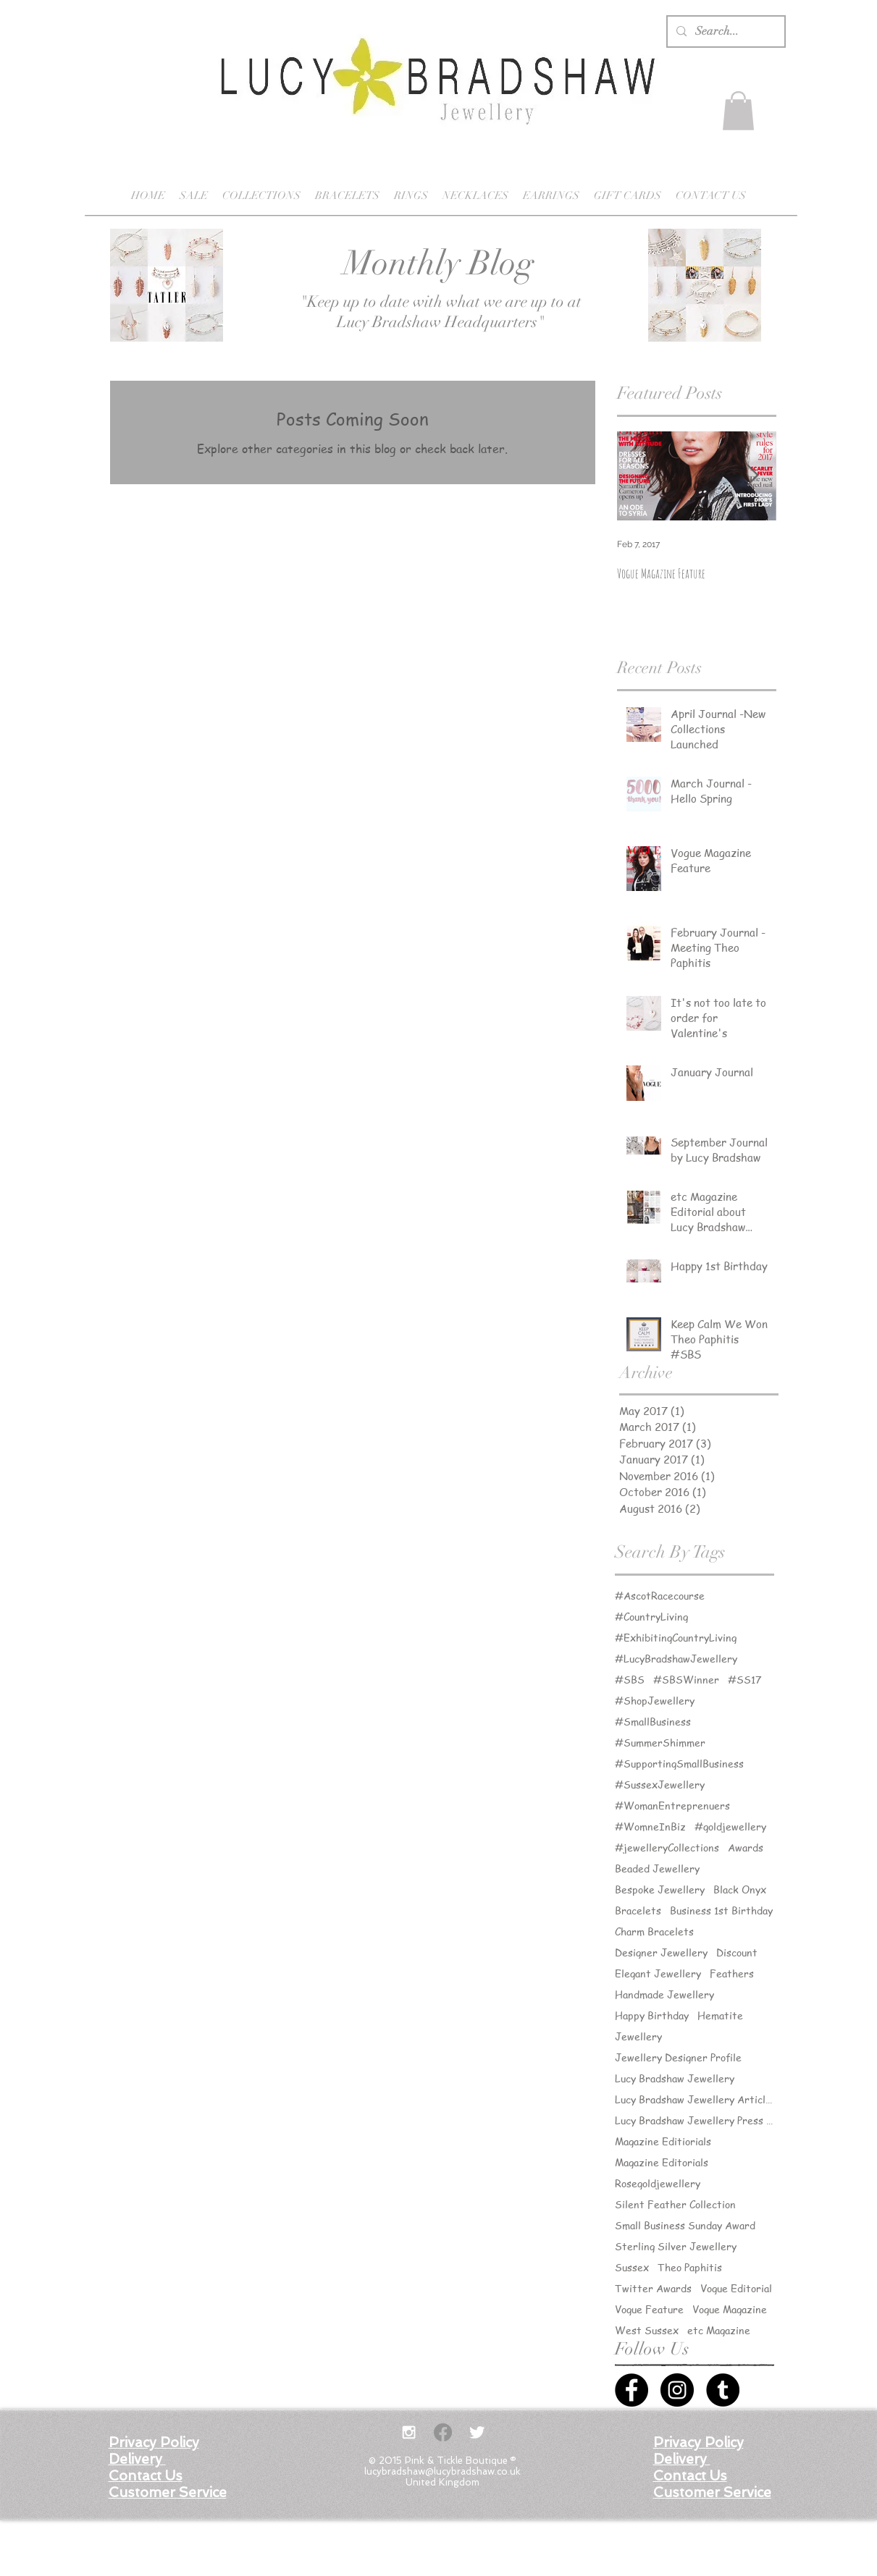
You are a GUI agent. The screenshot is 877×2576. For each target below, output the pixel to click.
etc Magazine (718, 2330)
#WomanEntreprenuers (672, 1805)
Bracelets (638, 1910)
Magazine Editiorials (663, 2141)
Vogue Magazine (729, 2309)
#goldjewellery (730, 1826)
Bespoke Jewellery (660, 1889)
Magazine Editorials (661, 2162)
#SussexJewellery (660, 1784)
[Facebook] (443, 2432)
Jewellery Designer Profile (678, 2057)
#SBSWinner (686, 1679)
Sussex (632, 2267)
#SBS (630, 1679)
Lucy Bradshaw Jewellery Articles (694, 2099)
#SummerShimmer (660, 1742)
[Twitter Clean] (477, 2432)
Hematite (720, 2015)
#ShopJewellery (655, 1700)
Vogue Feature (649, 2309)
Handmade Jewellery (664, 1994)
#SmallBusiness (653, 1721)
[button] (738, 110)
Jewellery (638, 2036)
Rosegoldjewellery (657, 2183)
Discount (737, 1952)
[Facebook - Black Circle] (631, 2390)
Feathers (732, 1973)
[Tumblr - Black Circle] (722, 2390)
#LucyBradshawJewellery (676, 1658)
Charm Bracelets (654, 1931)
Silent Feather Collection (675, 2204)
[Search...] (724, 31)
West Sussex (647, 2330)
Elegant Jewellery (658, 1973)
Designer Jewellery (661, 1952)
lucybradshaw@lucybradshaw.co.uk (442, 2471)
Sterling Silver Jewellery (676, 2246)
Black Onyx (739, 1889)
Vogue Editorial (736, 2288)
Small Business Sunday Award (685, 2225)
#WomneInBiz (650, 1826)
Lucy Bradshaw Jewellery (674, 2078)
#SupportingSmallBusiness (679, 1763)
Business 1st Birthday (721, 1910)
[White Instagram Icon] (409, 2432)
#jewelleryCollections (667, 1847)
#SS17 (745, 1679)
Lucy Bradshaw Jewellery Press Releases (694, 2120)
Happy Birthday (652, 2015)
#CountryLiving (651, 1616)
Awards (745, 1847)
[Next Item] (753, 476)
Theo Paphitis (690, 2267)
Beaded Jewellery (657, 1868)
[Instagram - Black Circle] (677, 2390)
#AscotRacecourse (660, 1595)
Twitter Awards (653, 2288)
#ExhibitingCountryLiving (676, 1637)
